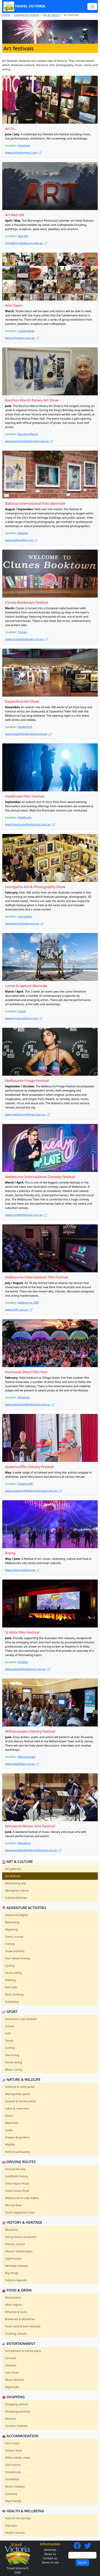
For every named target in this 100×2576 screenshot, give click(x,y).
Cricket (9, 2026)
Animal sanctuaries (17, 2152)
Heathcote (25, 817)
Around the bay (15, 2169)
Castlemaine (26, 331)
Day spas (11, 2525)
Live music (12, 2372)
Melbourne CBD (28, 1303)
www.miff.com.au (18, 1310)
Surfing (10, 2048)
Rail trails (11, 1987)
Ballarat (23, 533)
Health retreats (15, 2533)
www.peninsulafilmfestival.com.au (29, 1404)
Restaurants (13, 2297)
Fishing (10, 1944)
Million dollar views (17, 2458)
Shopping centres (16, 2404)
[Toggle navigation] (92, 6)
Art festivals (13, 1876)
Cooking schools (16, 2334)
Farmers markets (16, 2426)
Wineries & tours (16, 2312)
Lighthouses (13, 2258)
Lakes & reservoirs (17, 2108)
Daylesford (25, 727)
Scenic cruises (14, 1937)
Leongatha (25, 916)
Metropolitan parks (17, 2094)
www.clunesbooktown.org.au (26, 639)
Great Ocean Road (17, 2191)
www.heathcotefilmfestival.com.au (30, 824)
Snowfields (12, 2479)
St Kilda (23, 1662)
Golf (8, 2033)
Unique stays (13, 2450)
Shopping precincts (17, 2411)
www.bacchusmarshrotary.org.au (29, 441)
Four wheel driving (17, 1958)
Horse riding (13, 1973)
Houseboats (13, 2472)
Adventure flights (16, 1915)
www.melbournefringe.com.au (27, 1114)
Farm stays (12, 2443)
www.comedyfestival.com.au (26, 1215)
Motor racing (13, 2069)
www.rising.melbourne (22, 1570)
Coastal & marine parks (20, 2101)
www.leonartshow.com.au (24, 923)
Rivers (9, 2116)
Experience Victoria (26, 15)
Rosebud (24, 1397)
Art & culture (51, 15)
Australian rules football (21, 2019)
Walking (10, 1980)
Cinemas (11, 2365)
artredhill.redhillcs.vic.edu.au (26, 243)
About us (50, 2554)
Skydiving (11, 1929)
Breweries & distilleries (20, 2319)
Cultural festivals (16, 1898)
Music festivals (14, 2380)
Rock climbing (14, 1994)
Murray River (13, 2205)
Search (82, 2563)
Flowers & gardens (17, 2137)
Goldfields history (16, 2176)
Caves (9, 2130)
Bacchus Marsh (28, 434)
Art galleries (13, 1869)
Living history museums (21, 2237)
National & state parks (19, 2087)
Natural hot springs (18, 2518)
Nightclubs (12, 2387)
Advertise (50, 2550)
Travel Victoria (24, 6)
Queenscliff (25, 1484)
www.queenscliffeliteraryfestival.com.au (33, 1491)
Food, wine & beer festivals (22, 2326)
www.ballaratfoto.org (21, 540)
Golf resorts (13, 2465)
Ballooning (12, 1922)
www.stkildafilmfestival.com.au (27, 1669)
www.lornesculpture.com (23, 1018)
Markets (10, 2419)
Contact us (50, 2558)
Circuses (10, 2358)
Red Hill (23, 236)
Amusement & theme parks (23, 2351)
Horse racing (13, 2062)
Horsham (24, 145)
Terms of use (49, 2562)
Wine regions (13, 2305)
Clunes (22, 632)
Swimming (12, 2055)
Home (6, 15)
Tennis (9, 2041)
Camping (11, 2494)
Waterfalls (11, 2123)
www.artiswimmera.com (23, 153)
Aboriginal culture (17, 1890)
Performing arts (15, 1883)
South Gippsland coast (20, 2212)
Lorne (22, 1011)
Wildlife (10, 2144)
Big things (11, 2273)
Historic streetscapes (19, 2251)
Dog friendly (13, 2501)
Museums (11, 2230)
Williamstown (27, 1757)
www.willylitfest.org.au (22, 1764)
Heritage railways (16, 2266)
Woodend (24, 1843)
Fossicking (12, 2002)
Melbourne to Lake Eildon (22, 2198)
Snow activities (14, 1951)
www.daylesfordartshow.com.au (28, 734)
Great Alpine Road (17, 2183)
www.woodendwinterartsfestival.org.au (33, 1850)
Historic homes (15, 2244)
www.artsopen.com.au (22, 338)
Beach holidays (15, 2486)
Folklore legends (16, 2280)
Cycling (10, 1965)
